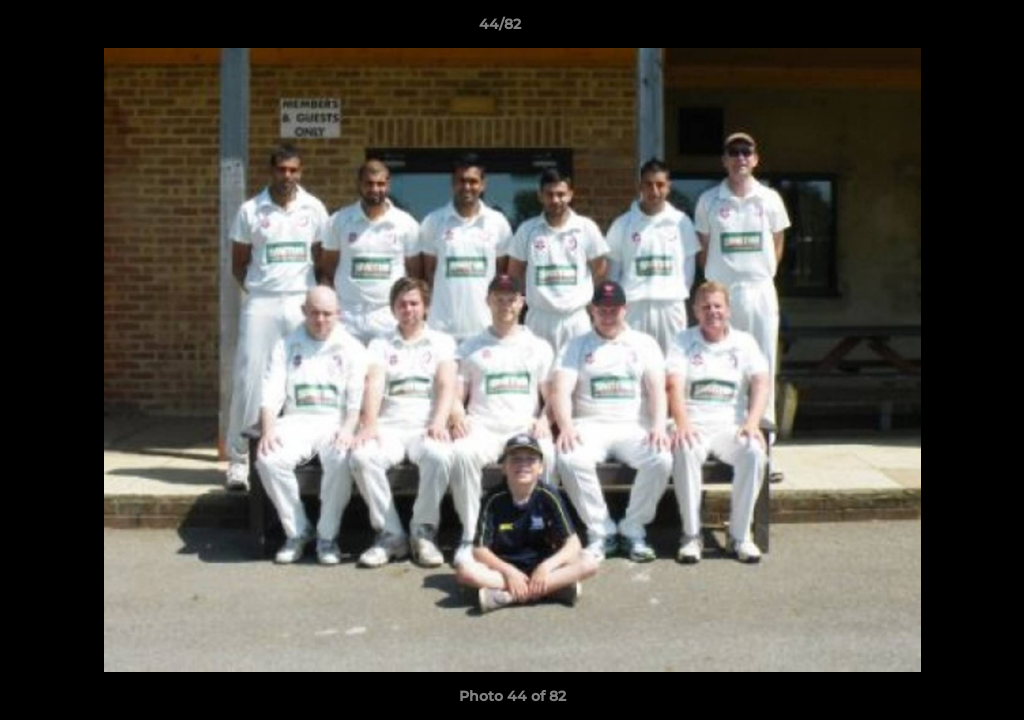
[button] (940, 29)
